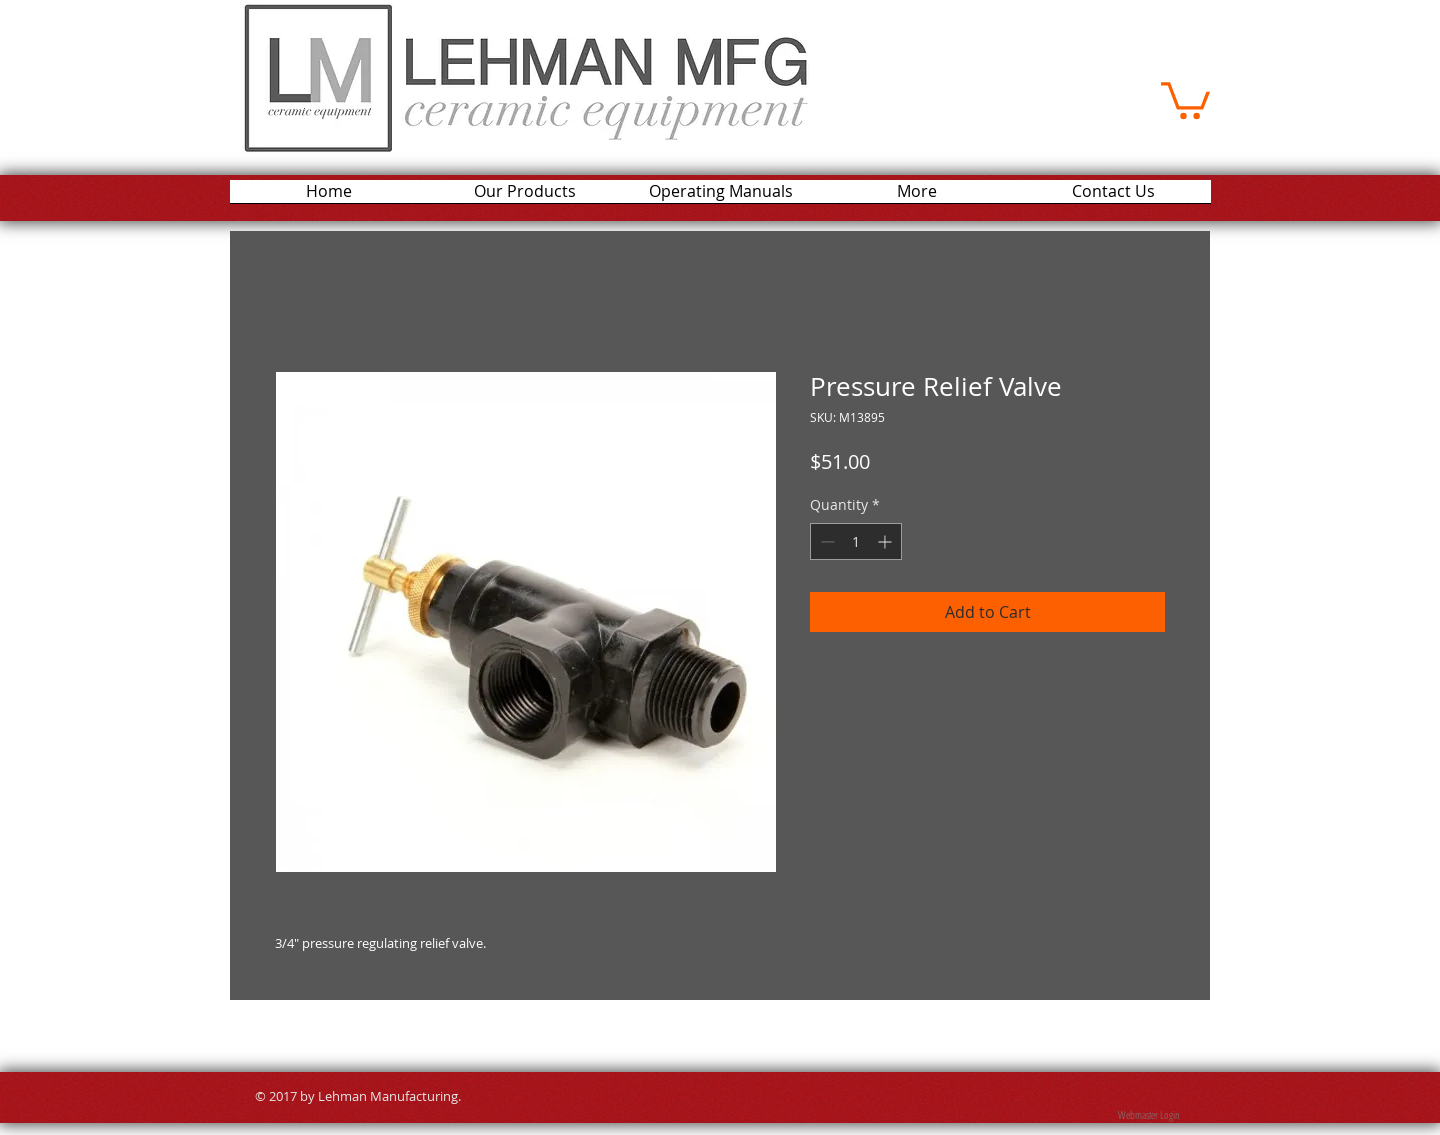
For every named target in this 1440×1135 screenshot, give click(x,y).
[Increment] (886, 541)
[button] (1185, 98)
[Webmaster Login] (1148, 1115)
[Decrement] (825, 541)
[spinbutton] (856, 541)
